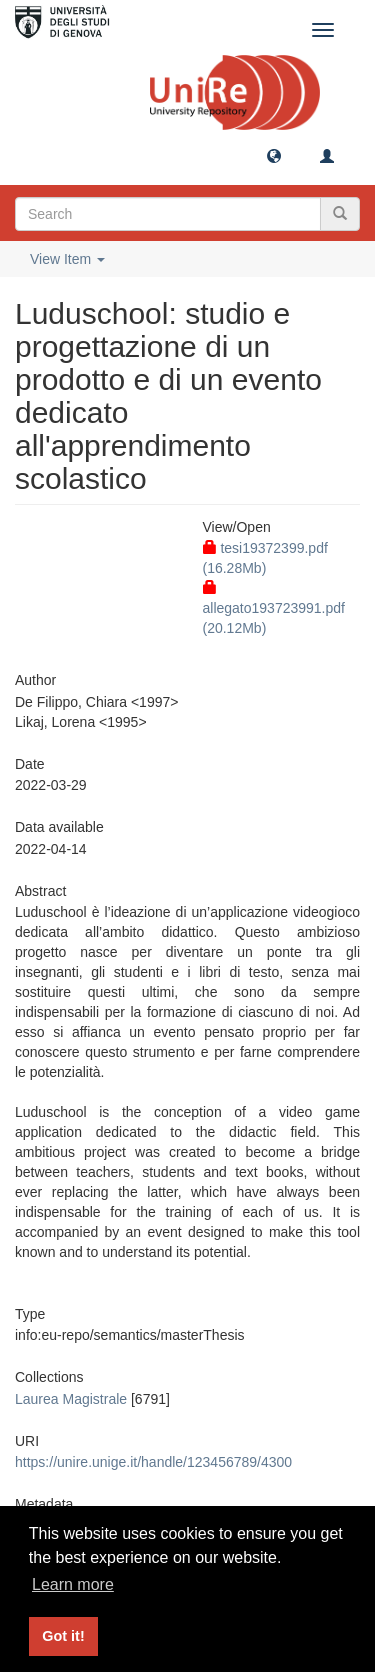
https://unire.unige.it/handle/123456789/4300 (153, 1462)
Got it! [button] (63, 1636)
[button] (274, 155)
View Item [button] (67, 259)
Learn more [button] (73, 1584)
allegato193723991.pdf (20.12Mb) (274, 608)
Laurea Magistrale (71, 1399)
